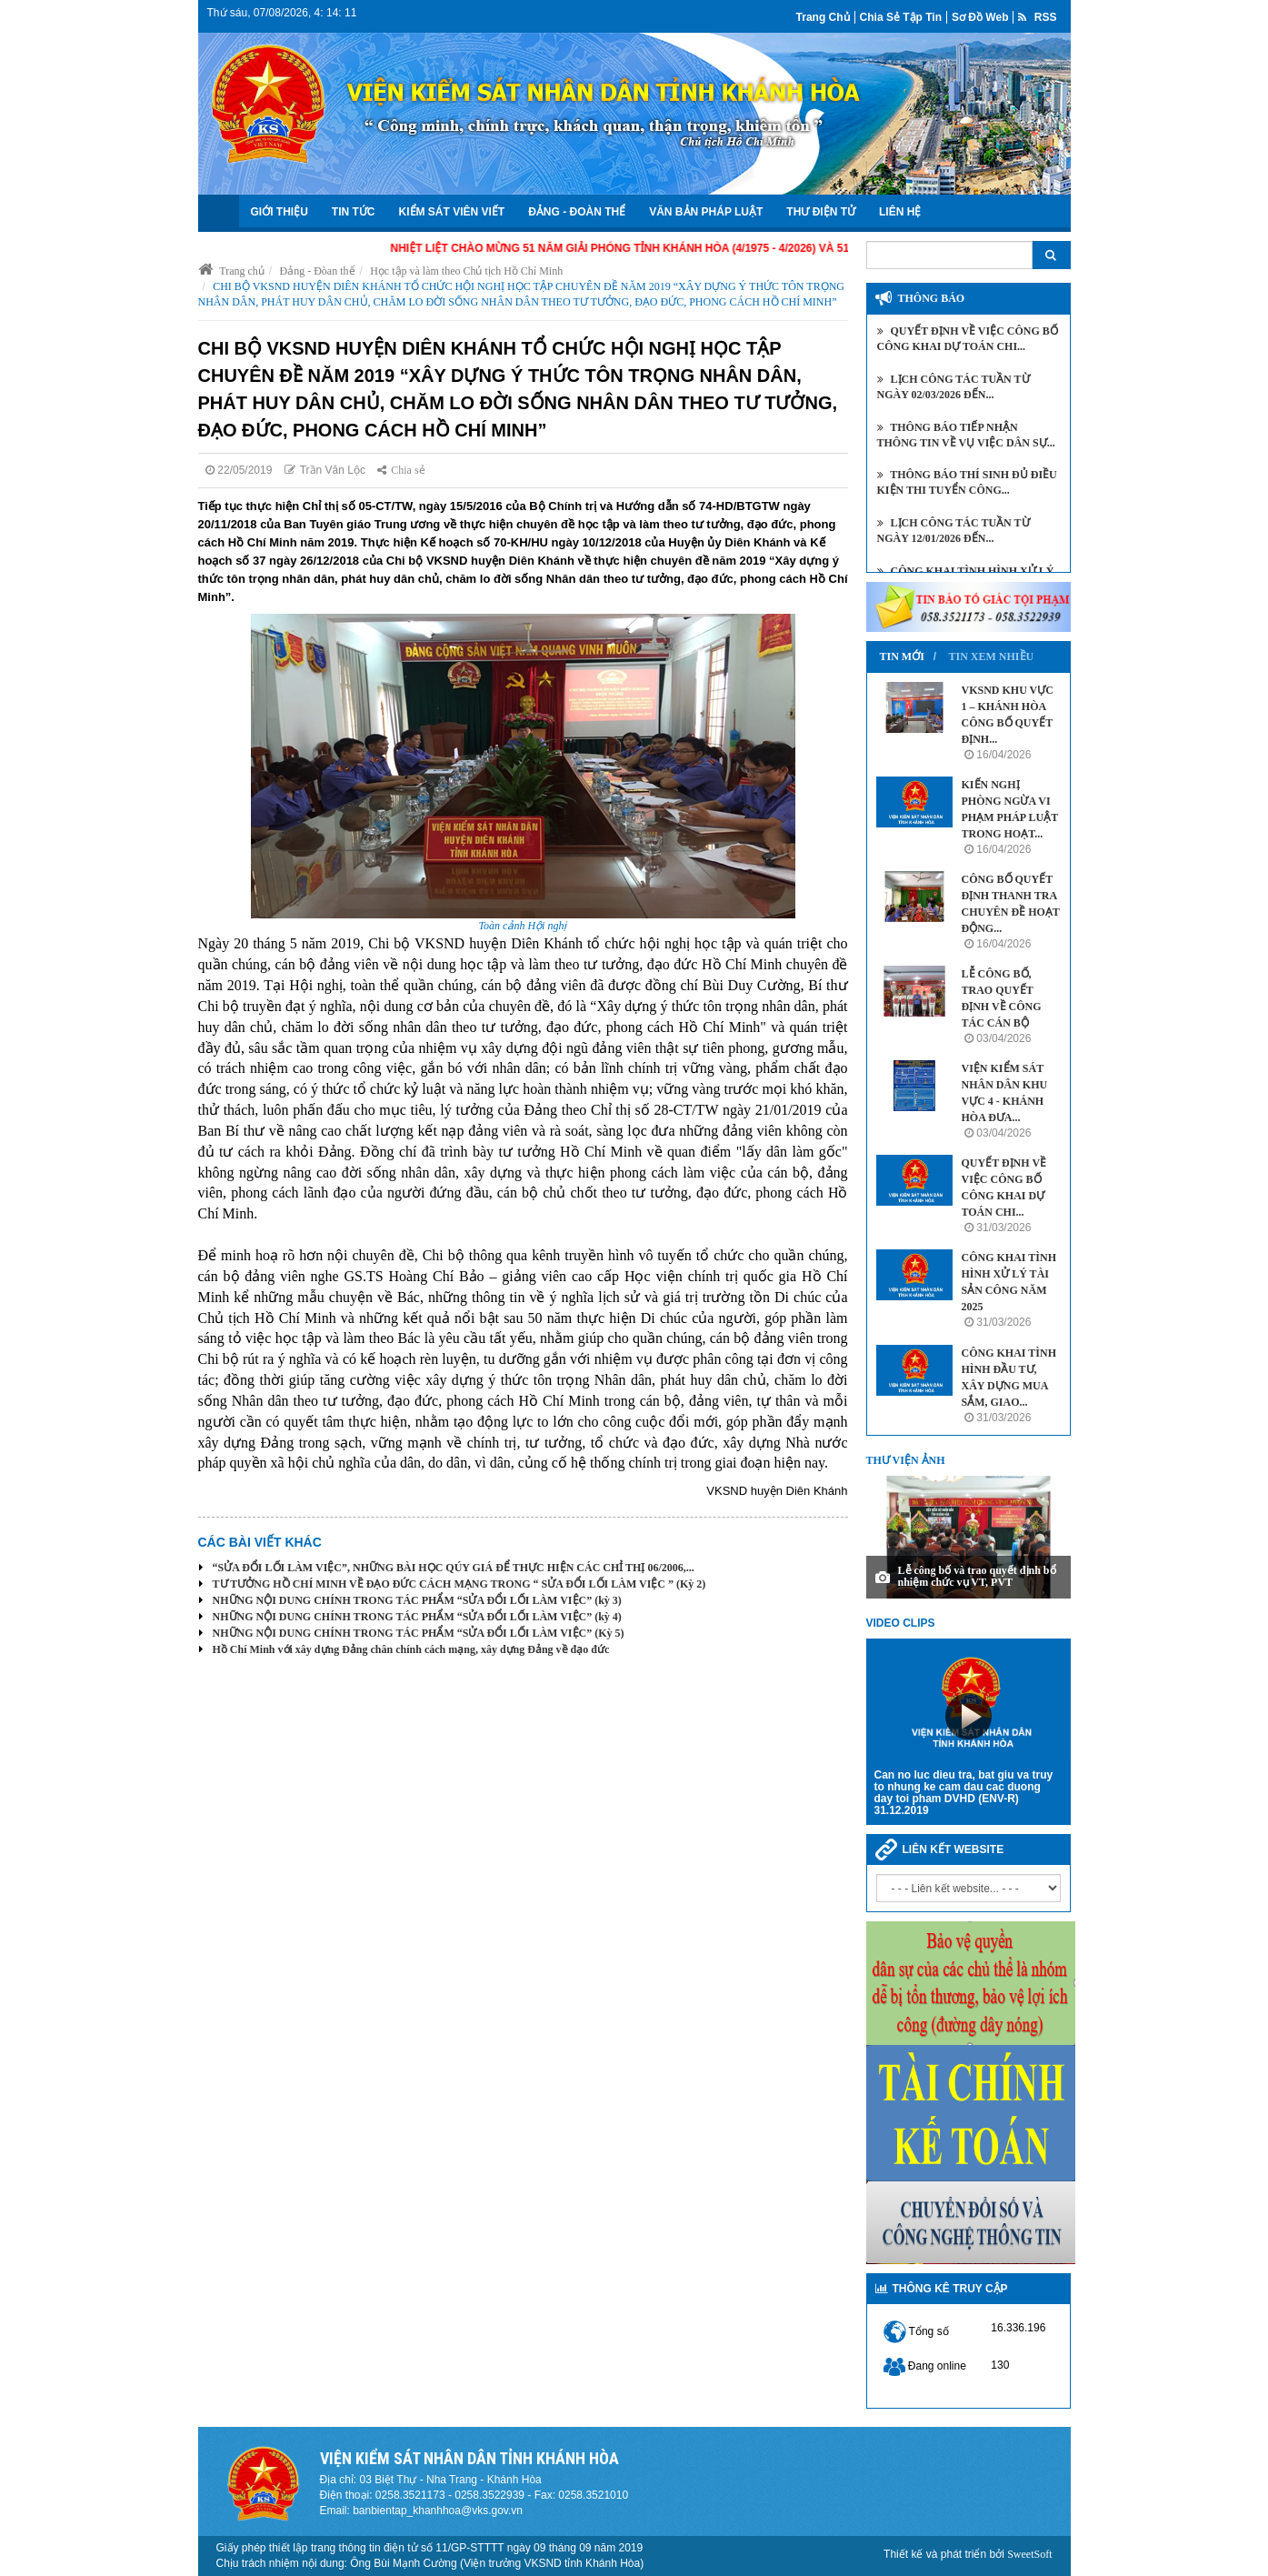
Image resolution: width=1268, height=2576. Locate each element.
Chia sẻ (400, 470)
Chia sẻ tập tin (901, 17)
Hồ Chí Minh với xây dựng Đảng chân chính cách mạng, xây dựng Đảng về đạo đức (411, 1649)
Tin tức (353, 211)
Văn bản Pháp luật (706, 211)
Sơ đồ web (980, 17)
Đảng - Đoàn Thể (576, 211)
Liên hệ (900, 211)
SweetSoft (1029, 2554)
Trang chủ (823, 17)
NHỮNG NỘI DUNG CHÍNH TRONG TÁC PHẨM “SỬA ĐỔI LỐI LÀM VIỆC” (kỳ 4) (417, 1616)
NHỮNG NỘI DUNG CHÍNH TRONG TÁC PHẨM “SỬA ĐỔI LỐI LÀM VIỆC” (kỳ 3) (417, 1600)
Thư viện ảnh (905, 1460)
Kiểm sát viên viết (452, 211)
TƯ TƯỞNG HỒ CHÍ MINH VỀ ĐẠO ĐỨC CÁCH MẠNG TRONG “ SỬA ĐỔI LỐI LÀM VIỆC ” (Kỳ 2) (459, 1584)
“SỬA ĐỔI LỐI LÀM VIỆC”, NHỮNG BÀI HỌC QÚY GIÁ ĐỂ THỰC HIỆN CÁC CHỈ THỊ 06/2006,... (453, 1567)
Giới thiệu (279, 211)
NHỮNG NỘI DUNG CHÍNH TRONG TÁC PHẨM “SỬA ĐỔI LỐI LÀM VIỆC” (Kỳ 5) (418, 1633)
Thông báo (931, 298)
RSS (1037, 17)
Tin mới (902, 656)
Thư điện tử (820, 211)
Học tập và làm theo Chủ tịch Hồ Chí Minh (466, 271)
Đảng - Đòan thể (317, 271)
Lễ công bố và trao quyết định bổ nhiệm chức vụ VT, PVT (977, 1576)
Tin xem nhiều (991, 656)
